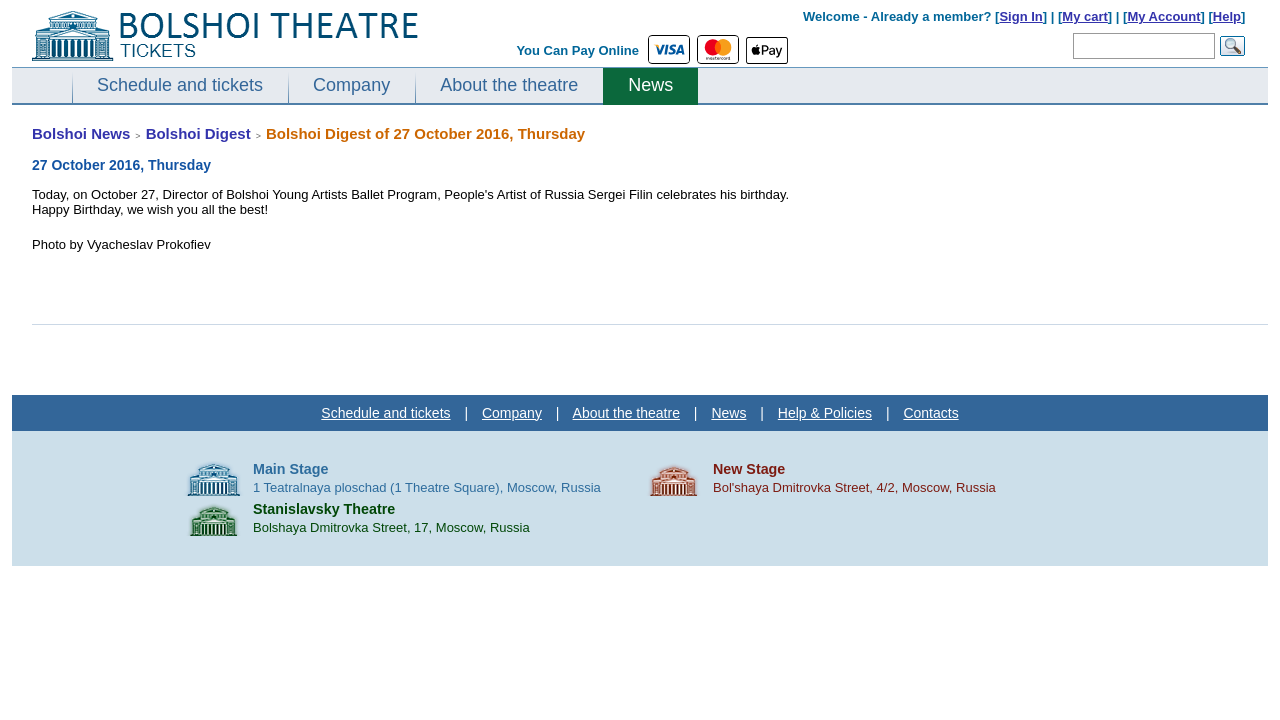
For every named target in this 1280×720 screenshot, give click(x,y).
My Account (1163, 16)
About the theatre (509, 85)
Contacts (930, 413)
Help (1227, 16)
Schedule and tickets (180, 85)
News (650, 85)
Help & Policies (825, 413)
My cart (1085, 16)
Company (351, 85)
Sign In (1020, 16)
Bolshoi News (81, 133)
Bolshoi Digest (198, 133)
